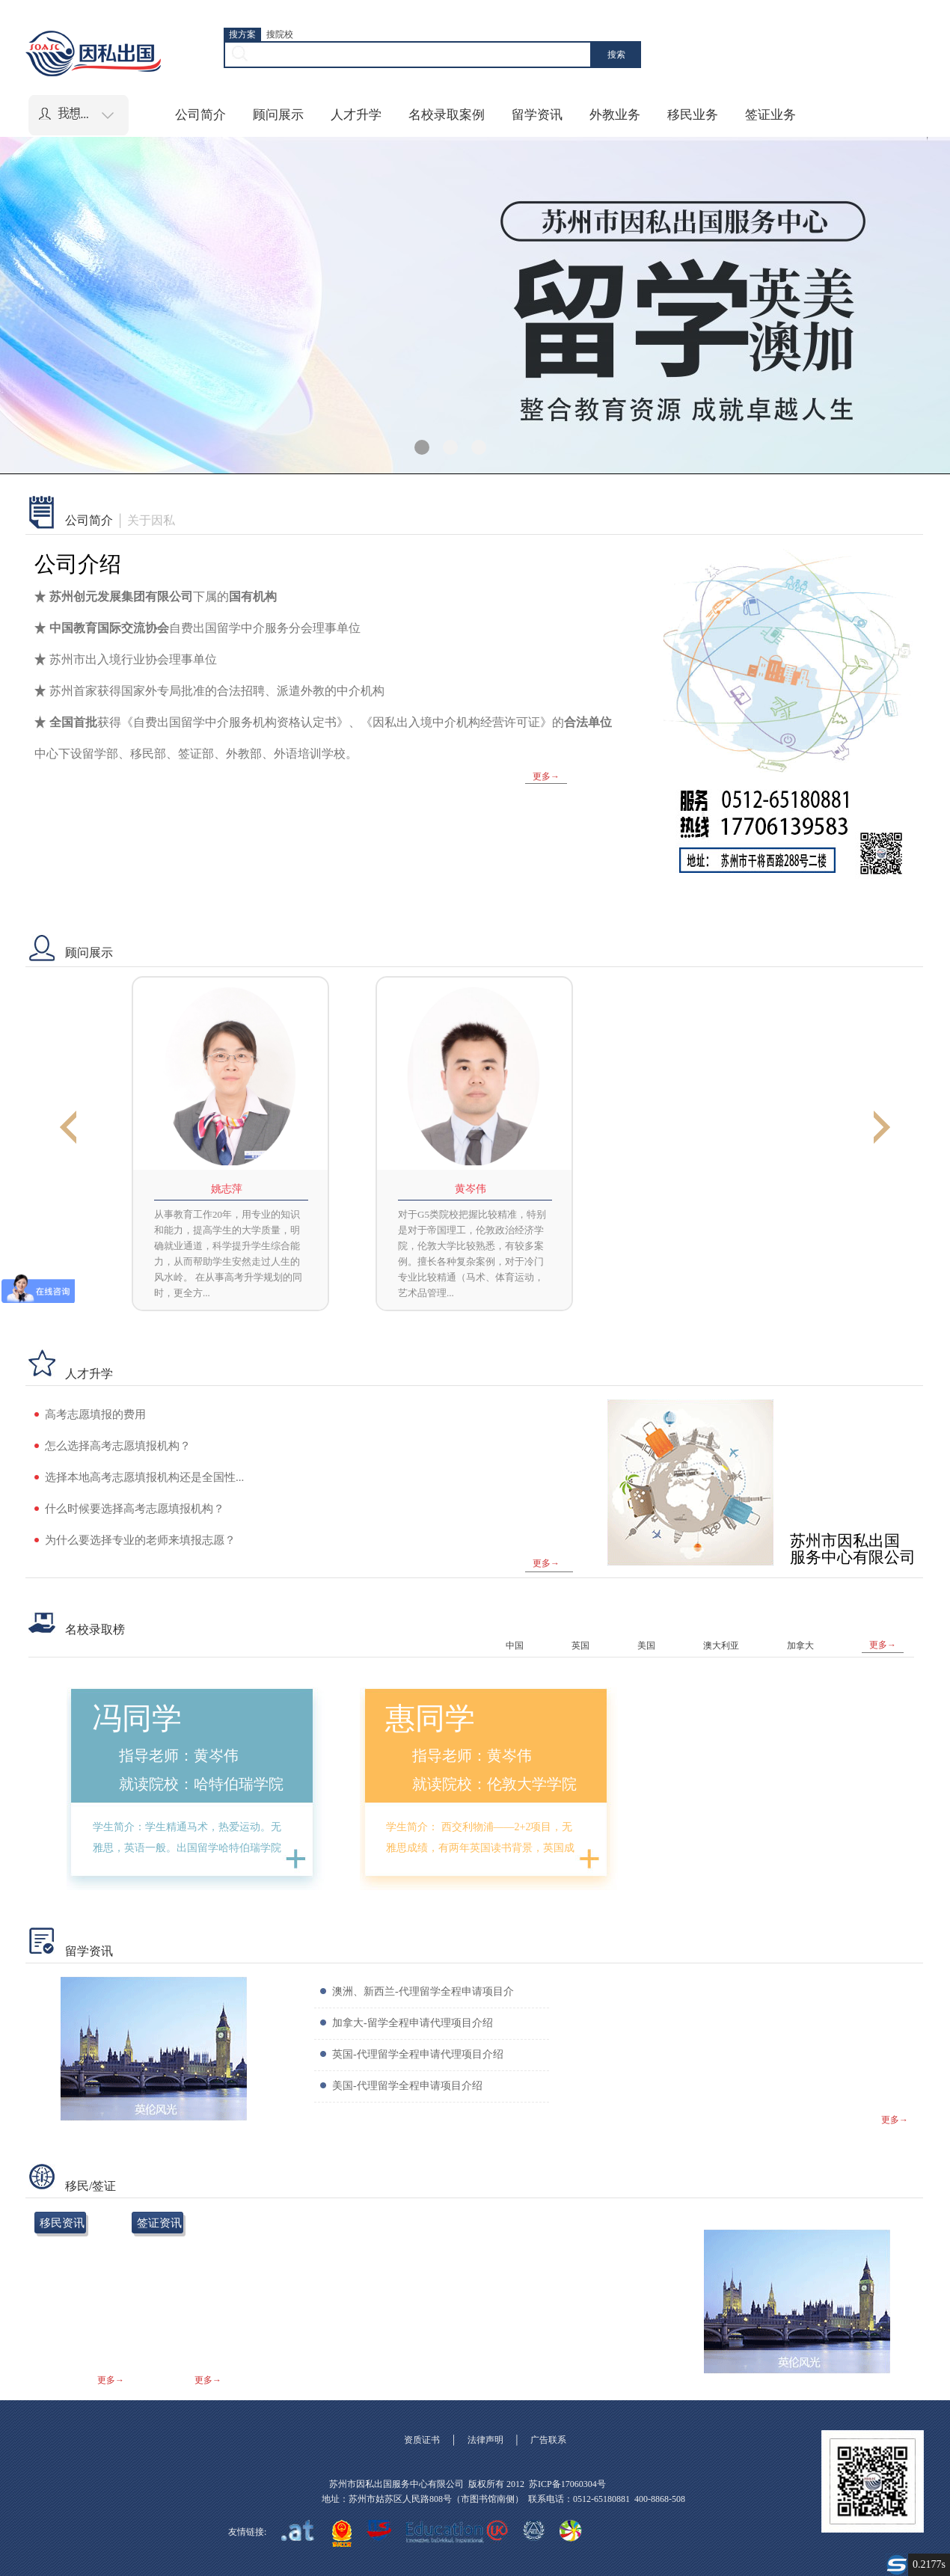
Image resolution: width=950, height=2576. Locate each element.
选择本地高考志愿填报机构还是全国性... (144, 1477)
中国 (515, 1645)
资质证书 (422, 2440)
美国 (646, 1645)
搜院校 (279, 34)
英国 (580, 1645)
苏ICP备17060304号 (567, 2484)
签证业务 (770, 115)
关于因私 (151, 521)
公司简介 (200, 115)
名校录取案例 (446, 115)
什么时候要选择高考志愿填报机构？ (134, 1509)
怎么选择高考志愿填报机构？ (118, 1446)
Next (881, 1129)
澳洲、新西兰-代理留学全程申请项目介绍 (423, 2006)
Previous (68, 1129)
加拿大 (800, 1645)
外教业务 (614, 115)
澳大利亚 (721, 1645)
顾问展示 (278, 115)
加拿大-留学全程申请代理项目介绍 (412, 2022)
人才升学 (356, 115)
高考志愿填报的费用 (95, 1414)
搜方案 (242, 34)
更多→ (546, 776)
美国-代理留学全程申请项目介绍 (407, 2085)
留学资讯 (537, 115)
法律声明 (485, 2440)
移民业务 (692, 115)
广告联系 (548, 2440)
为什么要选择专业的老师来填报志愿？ (140, 1540)
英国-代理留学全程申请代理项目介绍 (417, 2054)
